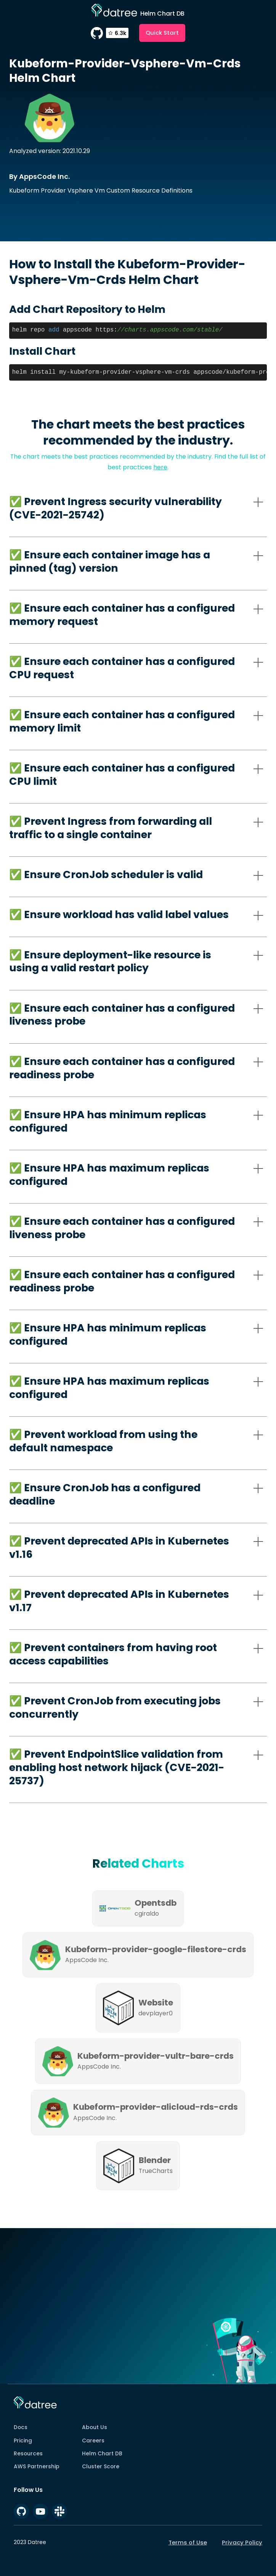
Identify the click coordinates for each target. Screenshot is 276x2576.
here (160, 467)
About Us (94, 2427)
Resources (28, 2453)
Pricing (23, 2440)
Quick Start (162, 33)
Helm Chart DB (102, 2453)
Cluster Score (100, 2466)
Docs (20, 2427)
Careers (93, 2440)
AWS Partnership (36, 2466)
